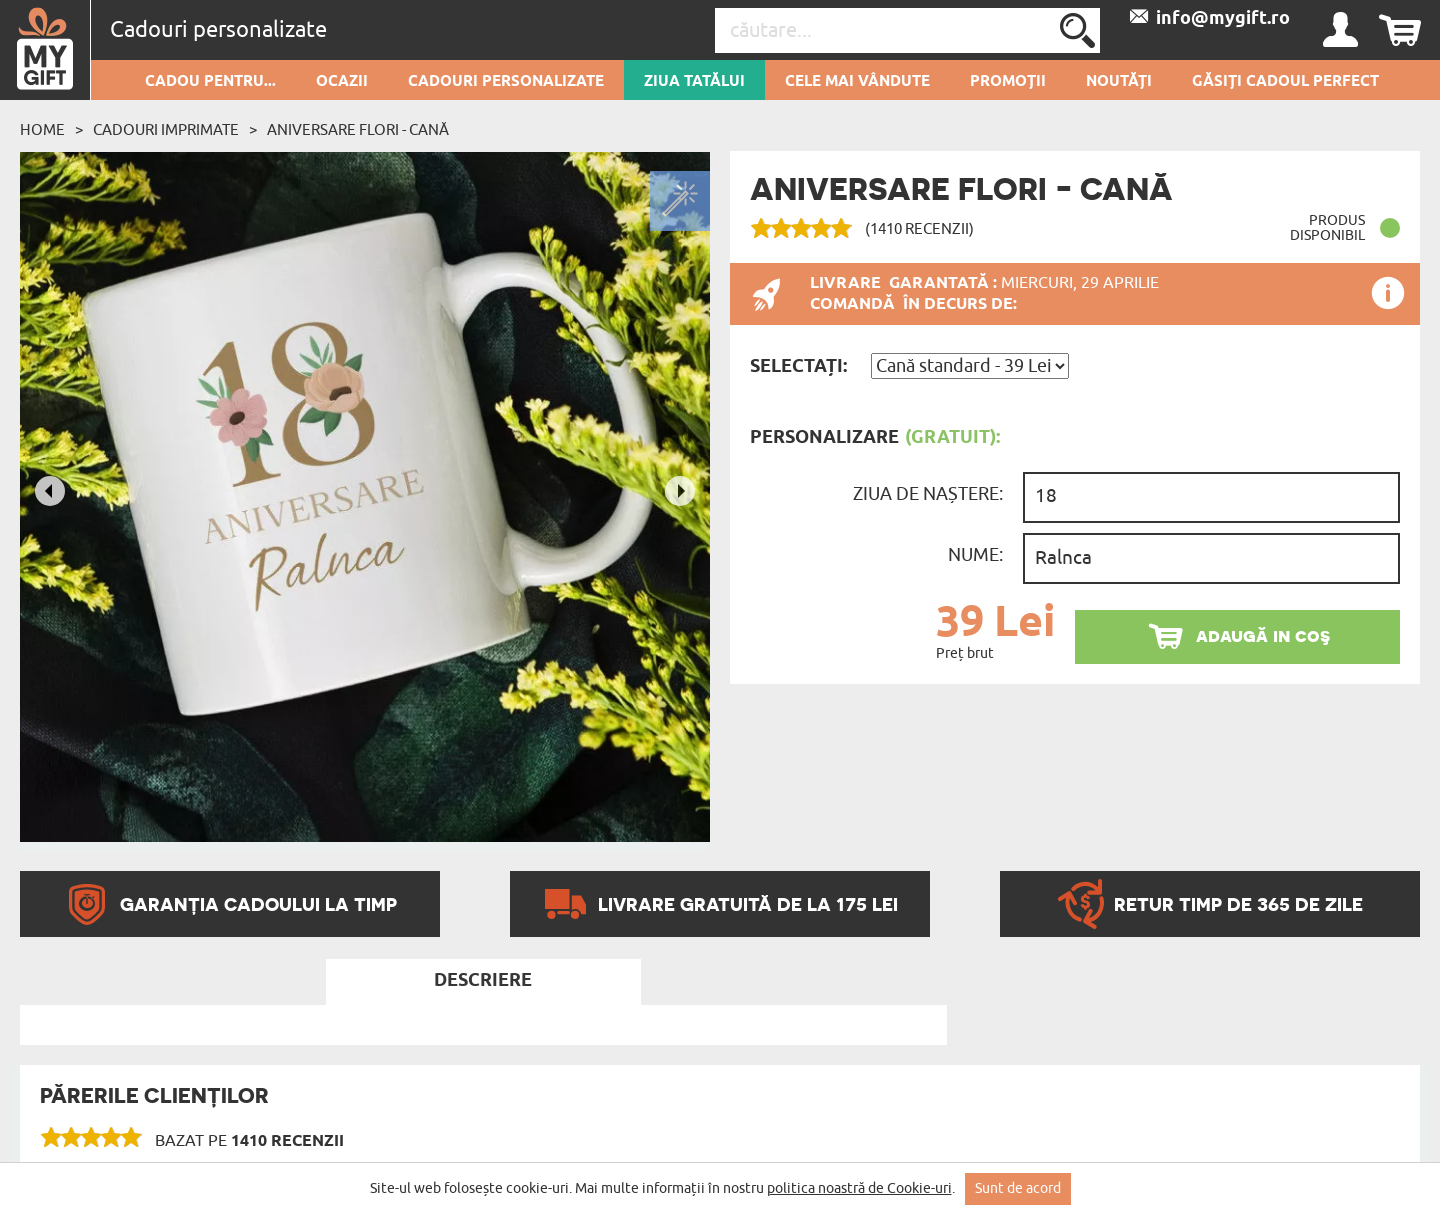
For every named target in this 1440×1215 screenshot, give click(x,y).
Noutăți (1119, 82)
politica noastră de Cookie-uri (859, 1188)
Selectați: (798, 367)
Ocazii (342, 82)
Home (42, 130)
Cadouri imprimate (166, 130)
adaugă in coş (1263, 635)
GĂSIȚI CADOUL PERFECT (1285, 82)
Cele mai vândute (857, 82)
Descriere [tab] (483, 981)
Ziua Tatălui (694, 82)
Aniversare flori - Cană (358, 130)
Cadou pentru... (210, 82)
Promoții (1008, 82)
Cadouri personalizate (506, 82)
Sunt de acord (1018, 1188)
